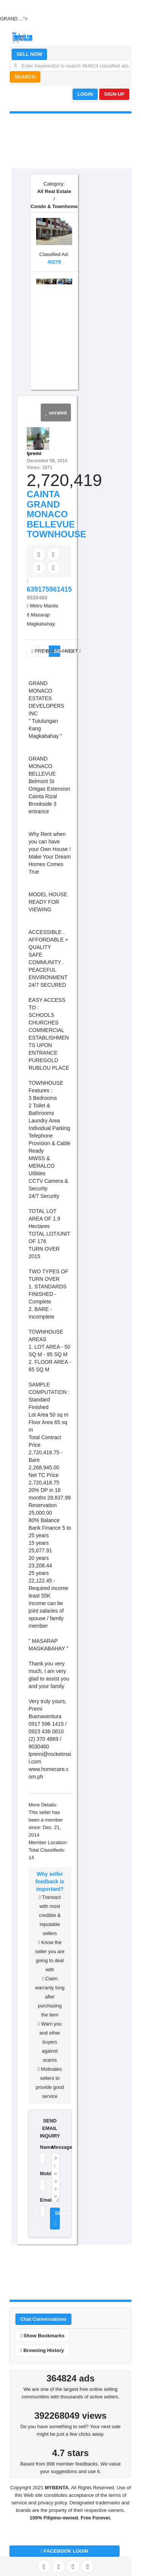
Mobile (41, 2173)
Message (56, 2147)
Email (41, 2200)
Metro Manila (44, 606)
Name (41, 2147)
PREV (35, 651)
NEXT (68, 651)
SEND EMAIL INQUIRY (50, 2128)
